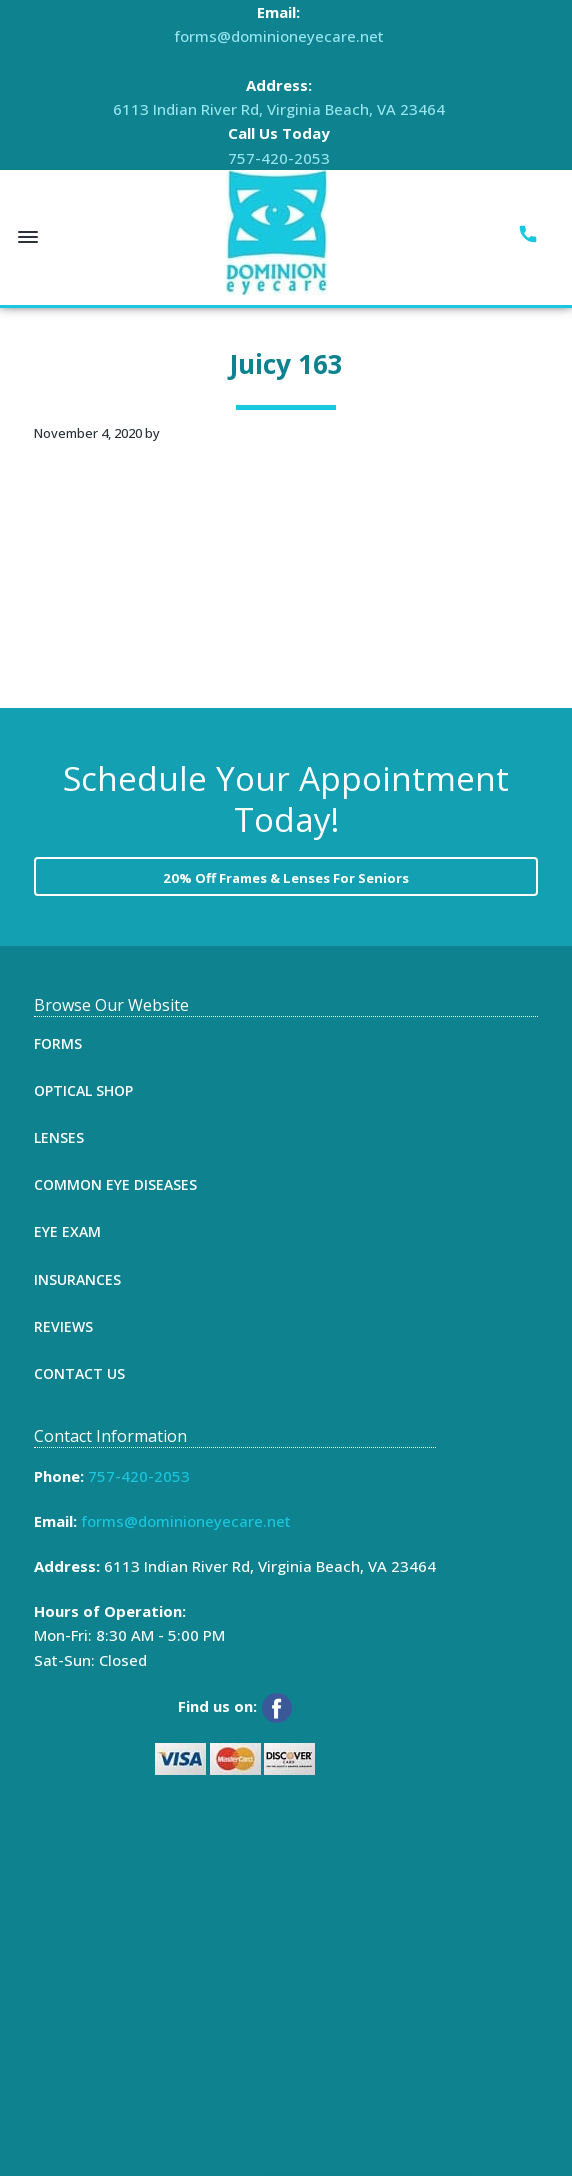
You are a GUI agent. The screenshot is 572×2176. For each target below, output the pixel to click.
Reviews (63, 1326)
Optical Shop (83, 1090)
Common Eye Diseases (115, 1184)
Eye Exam (67, 1231)
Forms (58, 1043)
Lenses (59, 1137)
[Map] (221, 1986)
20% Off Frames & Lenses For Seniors (286, 878)
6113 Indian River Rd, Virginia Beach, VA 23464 (279, 109)
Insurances (77, 1279)
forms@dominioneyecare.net (279, 36)
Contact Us (79, 1373)
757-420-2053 (279, 158)
